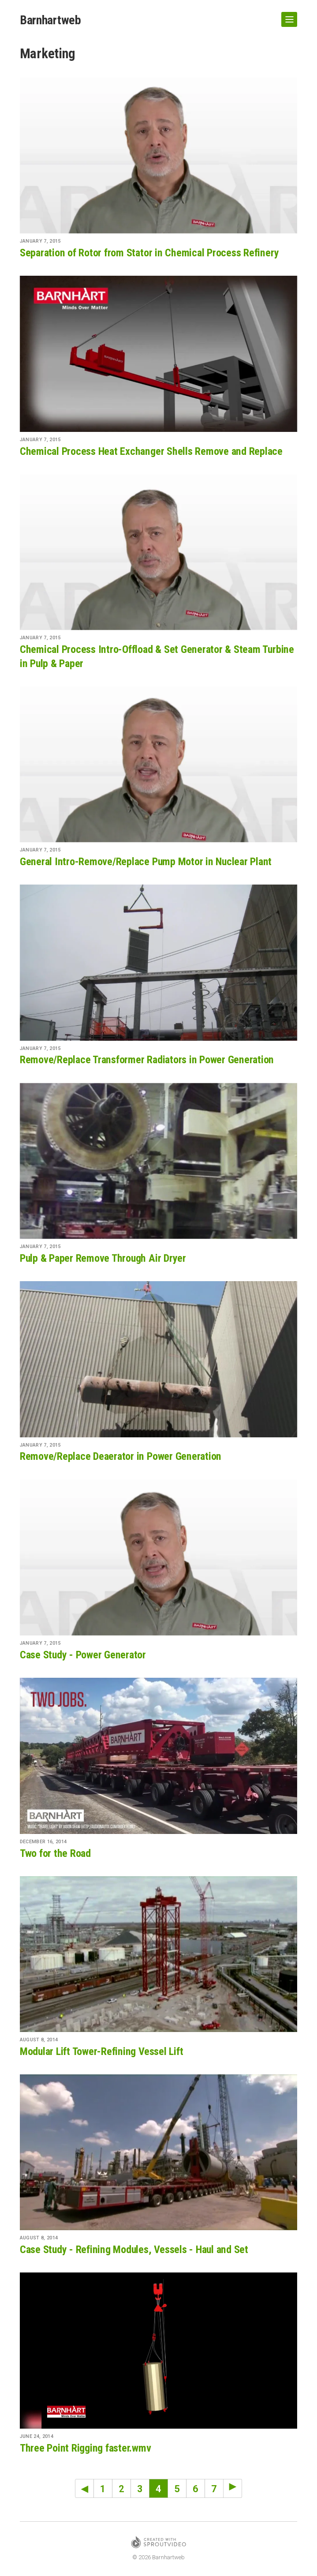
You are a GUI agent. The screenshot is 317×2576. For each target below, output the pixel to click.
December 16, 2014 (43, 1842)
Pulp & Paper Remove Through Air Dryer (103, 1258)
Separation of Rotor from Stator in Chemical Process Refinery (149, 253)
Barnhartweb (50, 20)
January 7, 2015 (40, 241)
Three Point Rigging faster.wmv (85, 2448)
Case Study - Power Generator (83, 1655)
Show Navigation (287, 16)
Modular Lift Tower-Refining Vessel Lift (101, 2051)
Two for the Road (55, 1853)
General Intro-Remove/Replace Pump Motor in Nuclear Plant (146, 861)
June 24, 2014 (36, 2436)
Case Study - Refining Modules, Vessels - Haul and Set (134, 2249)
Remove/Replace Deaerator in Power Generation (120, 1456)
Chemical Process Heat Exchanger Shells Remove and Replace (151, 451)
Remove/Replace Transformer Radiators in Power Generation (147, 1060)
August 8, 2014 (39, 2040)
